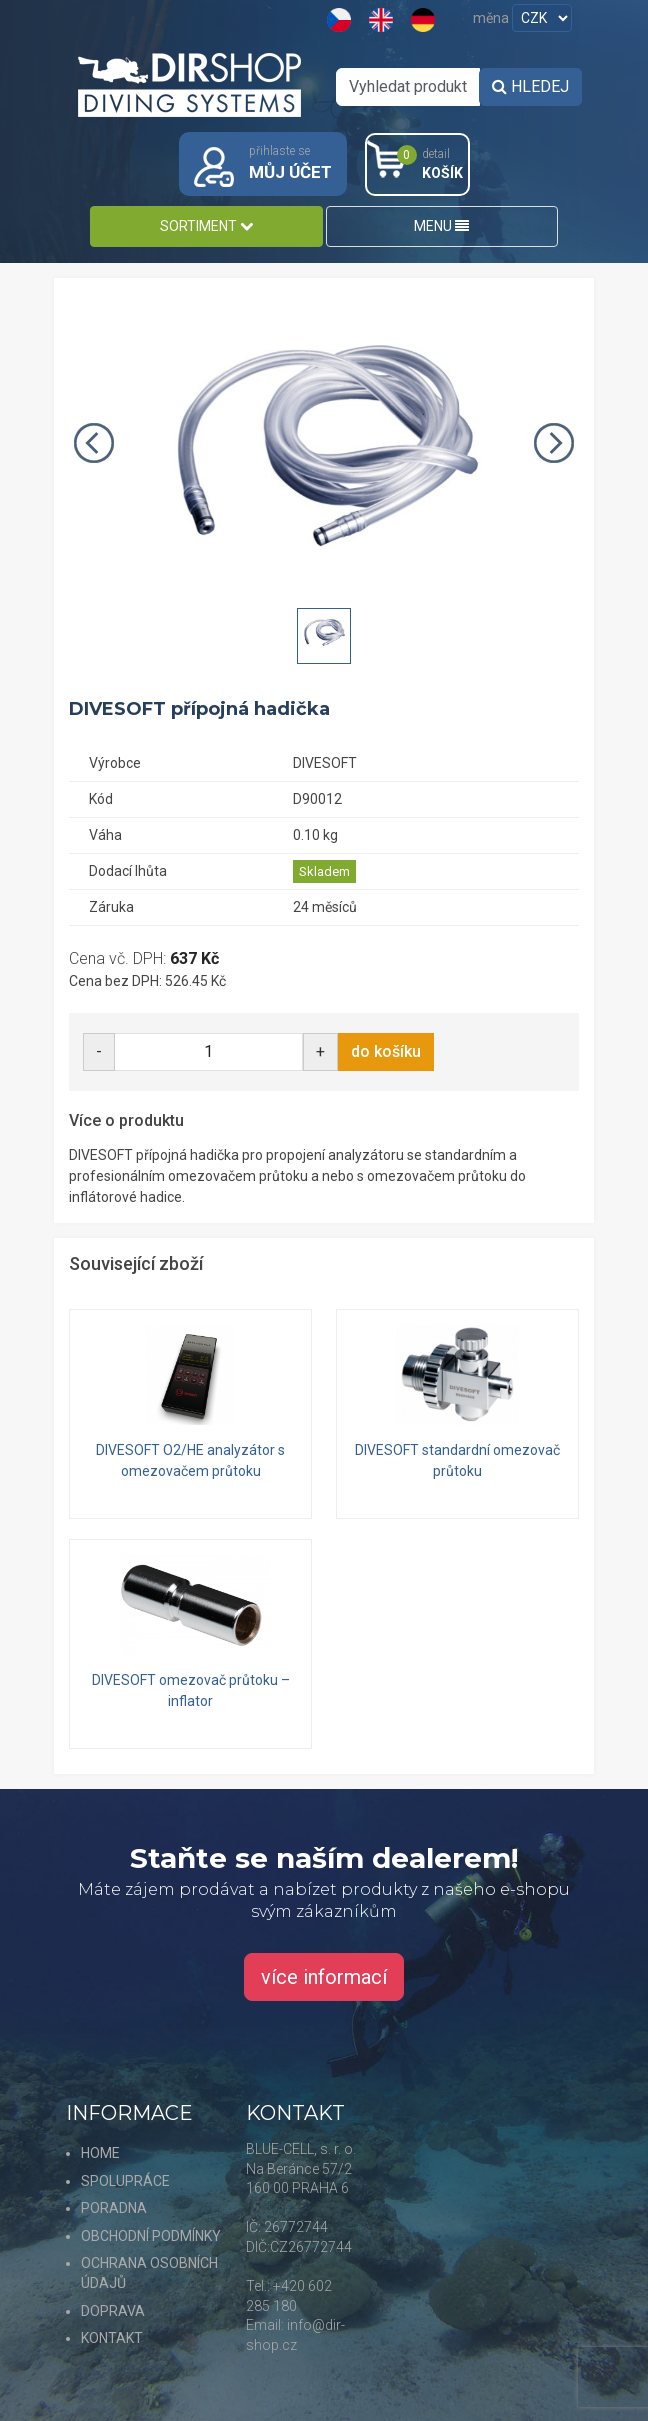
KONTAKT (112, 2338)
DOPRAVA (113, 2311)
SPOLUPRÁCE (125, 2181)
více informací (324, 1977)
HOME (100, 2153)
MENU (441, 226)
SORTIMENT (206, 226)
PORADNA (114, 2208)
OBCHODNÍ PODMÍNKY (151, 2236)
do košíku (386, 1051)
